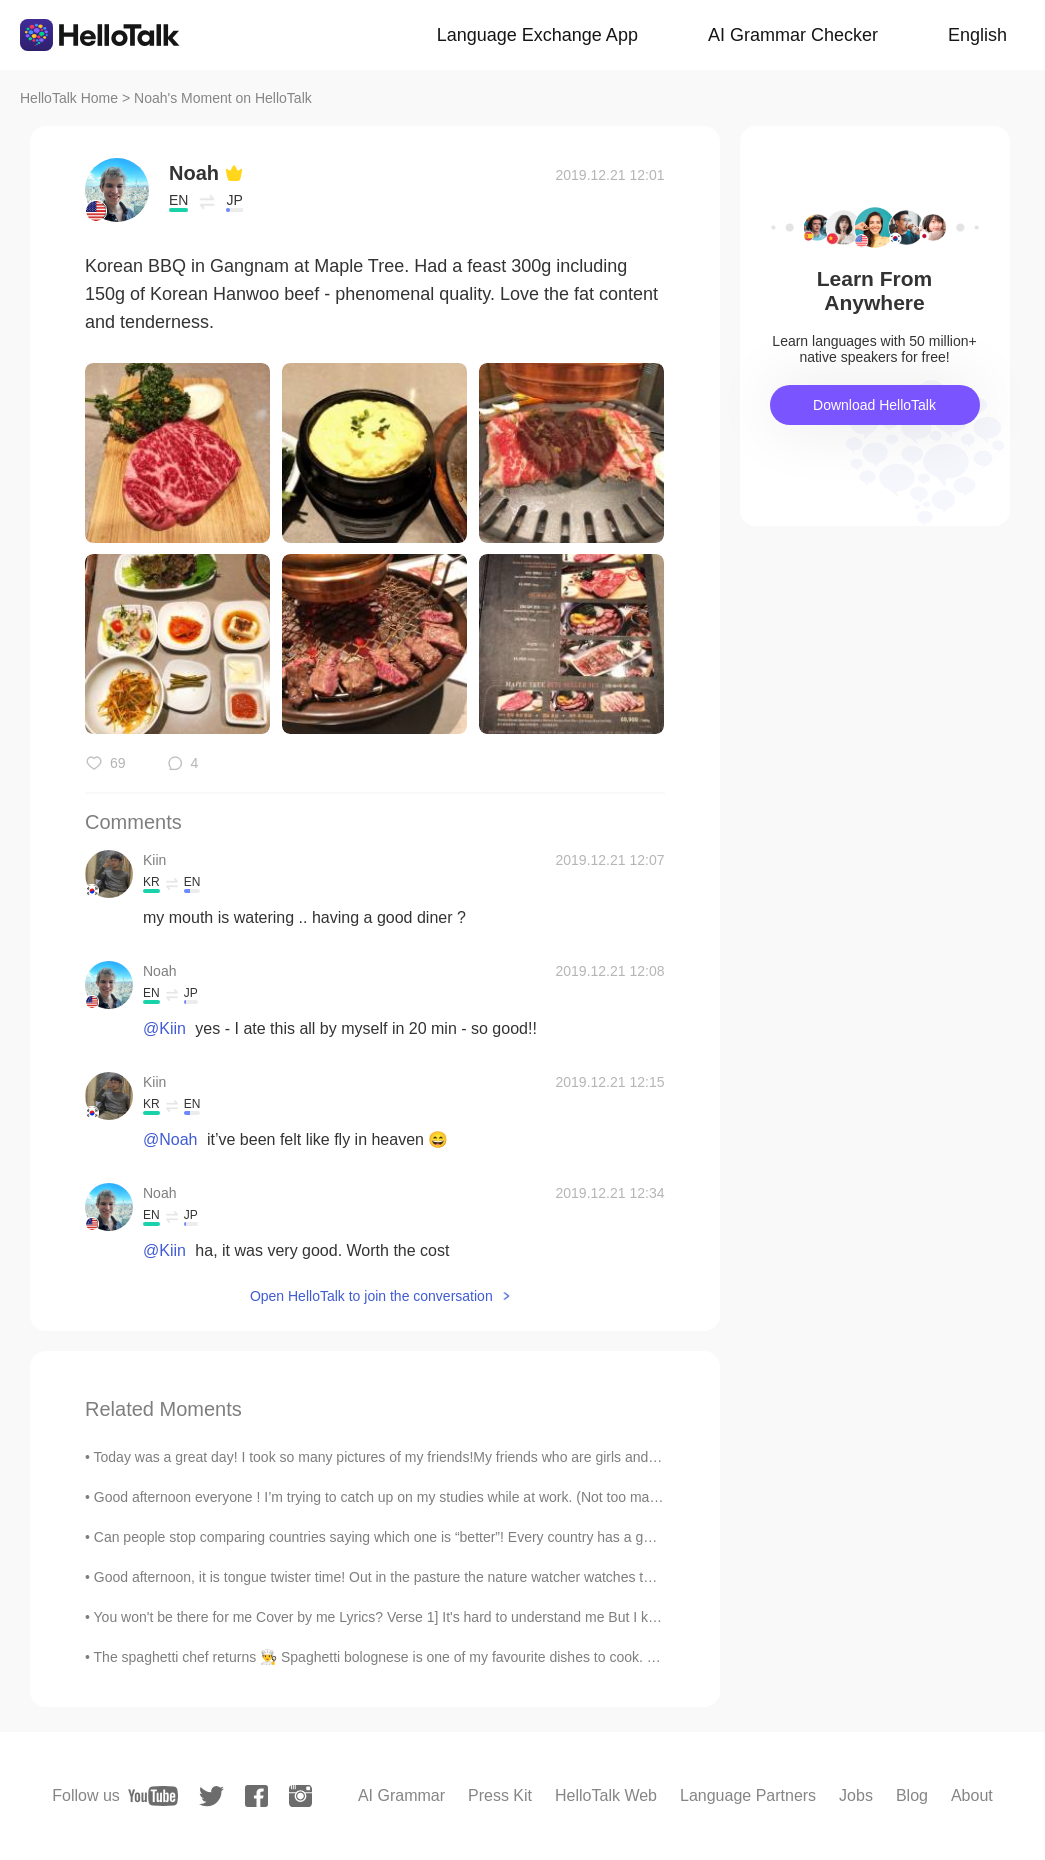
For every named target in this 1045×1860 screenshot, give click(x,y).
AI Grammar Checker (793, 35)
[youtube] (153, 1796)
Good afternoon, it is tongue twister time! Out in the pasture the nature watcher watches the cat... (393, 1577)
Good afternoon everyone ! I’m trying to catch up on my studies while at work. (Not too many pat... (396, 1497)
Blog (912, 1795)
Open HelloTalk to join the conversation (371, 1296)
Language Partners (748, 1795)
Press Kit (500, 1795)
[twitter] (211, 1796)
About (972, 1795)
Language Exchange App (537, 35)
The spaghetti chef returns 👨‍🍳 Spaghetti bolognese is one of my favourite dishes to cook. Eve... (388, 1657)
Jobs (856, 1795)
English (977, 35)
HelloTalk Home (69, 98)
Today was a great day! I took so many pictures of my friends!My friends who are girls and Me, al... (398, 1457)
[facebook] (256, 1796)
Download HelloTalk (874, 405)
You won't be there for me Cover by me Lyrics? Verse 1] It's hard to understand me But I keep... (389, 1617)
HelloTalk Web (606, 1795)
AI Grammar (401, 1795)
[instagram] (300, 1796)
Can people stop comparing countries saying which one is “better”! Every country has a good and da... (409, 1537)
